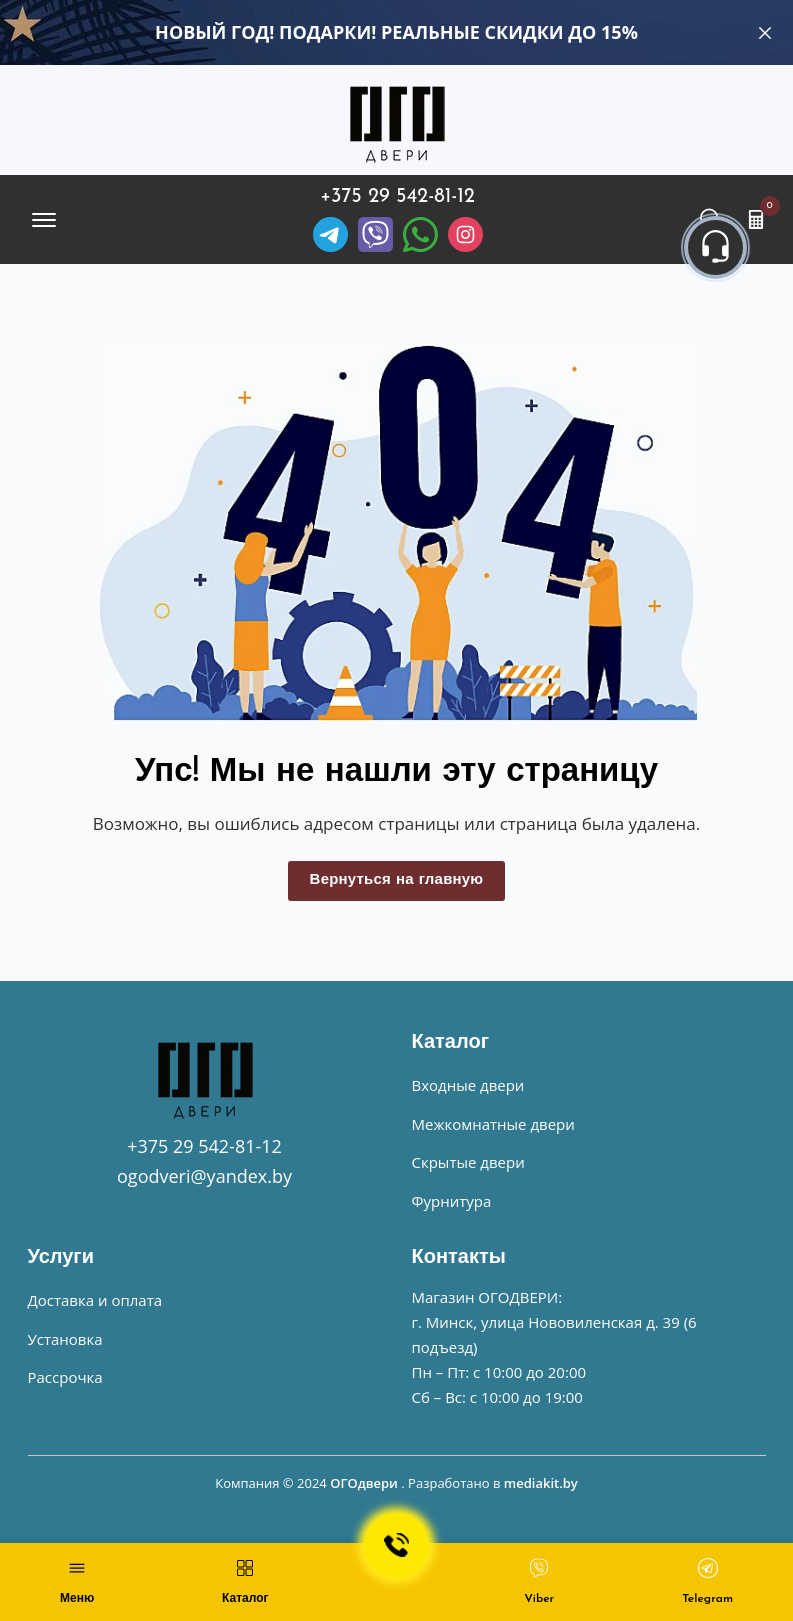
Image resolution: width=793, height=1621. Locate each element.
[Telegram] (330, 234)
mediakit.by (541, 1483)
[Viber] (375, 234)
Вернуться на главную (397, 880)
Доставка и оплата (95, 1300)
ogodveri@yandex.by (204, 1176)
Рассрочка (65, 1377)
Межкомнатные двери (493, 1124)
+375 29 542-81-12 (397, 197)
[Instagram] (465, 234)
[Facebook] (420, 234)
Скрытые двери (468, 1162)
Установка (65, 1339)
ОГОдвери (364, 1483)
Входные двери (468, 1085)
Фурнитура (452, 1201)
